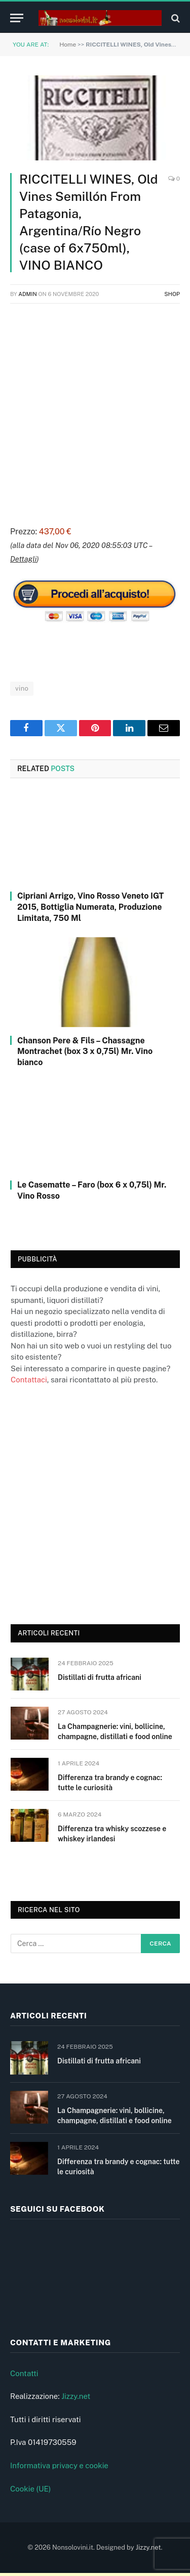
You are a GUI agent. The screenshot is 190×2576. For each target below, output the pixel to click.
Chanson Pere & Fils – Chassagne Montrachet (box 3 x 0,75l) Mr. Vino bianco (85, 1052)
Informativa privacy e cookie (59, 2469)
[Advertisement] (95, 413)
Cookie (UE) (30, 2491)
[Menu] (16, 18)
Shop (172, 294)
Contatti (24, 2376)
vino (21, 688)
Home (67, 44)
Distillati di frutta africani (99, 1677)
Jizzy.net (75, 2399)
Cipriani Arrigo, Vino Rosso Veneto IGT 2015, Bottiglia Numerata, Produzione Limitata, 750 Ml (90, 907)
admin (27, 294)
